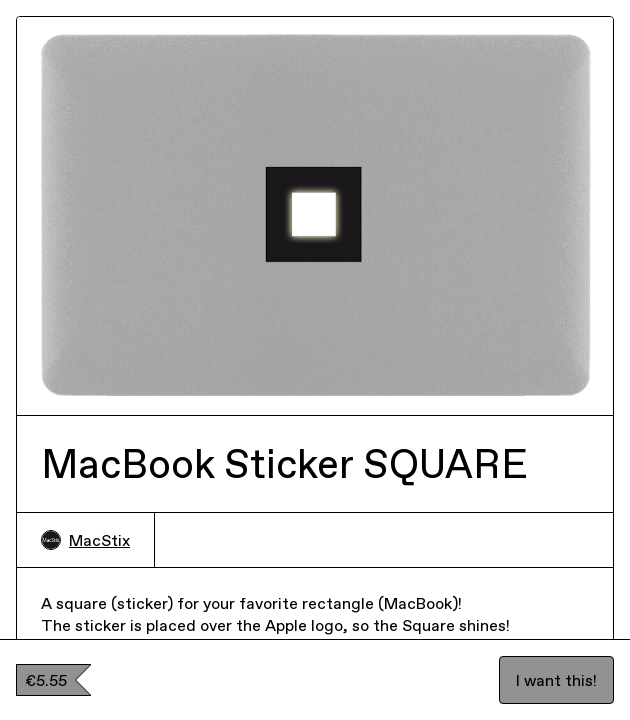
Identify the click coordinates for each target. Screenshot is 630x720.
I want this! (556, 680)
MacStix (85, 540)
